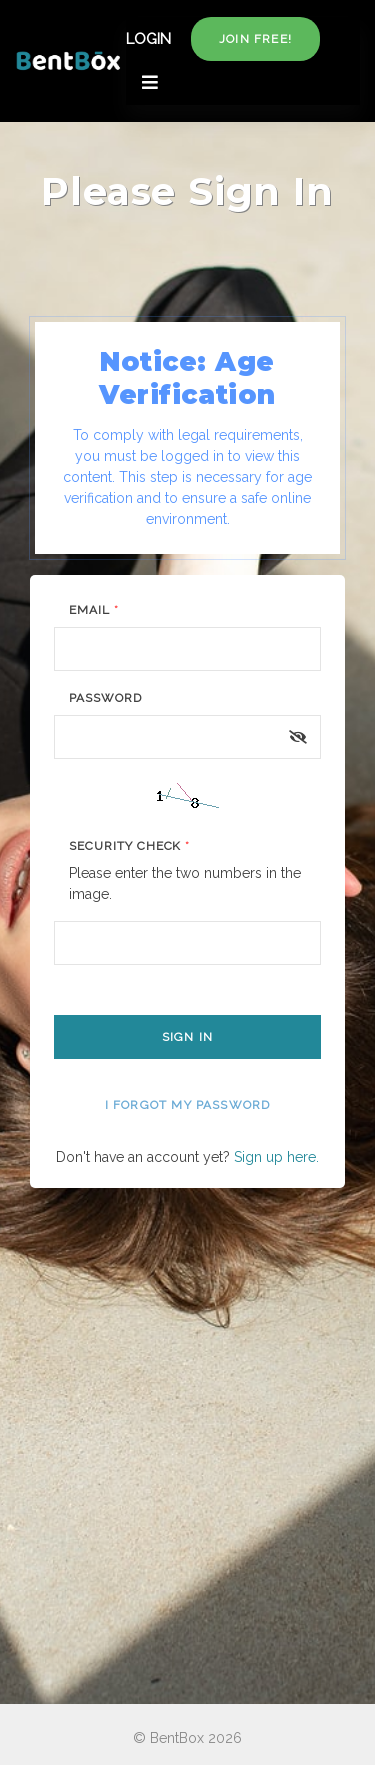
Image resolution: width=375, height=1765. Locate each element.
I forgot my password (188, 1105)
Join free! (255, 39)
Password (105, 698)
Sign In (187, 1037)
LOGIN (148, 39)
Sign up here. (276, 1157)
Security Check (129, 846)
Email (94, 610)
